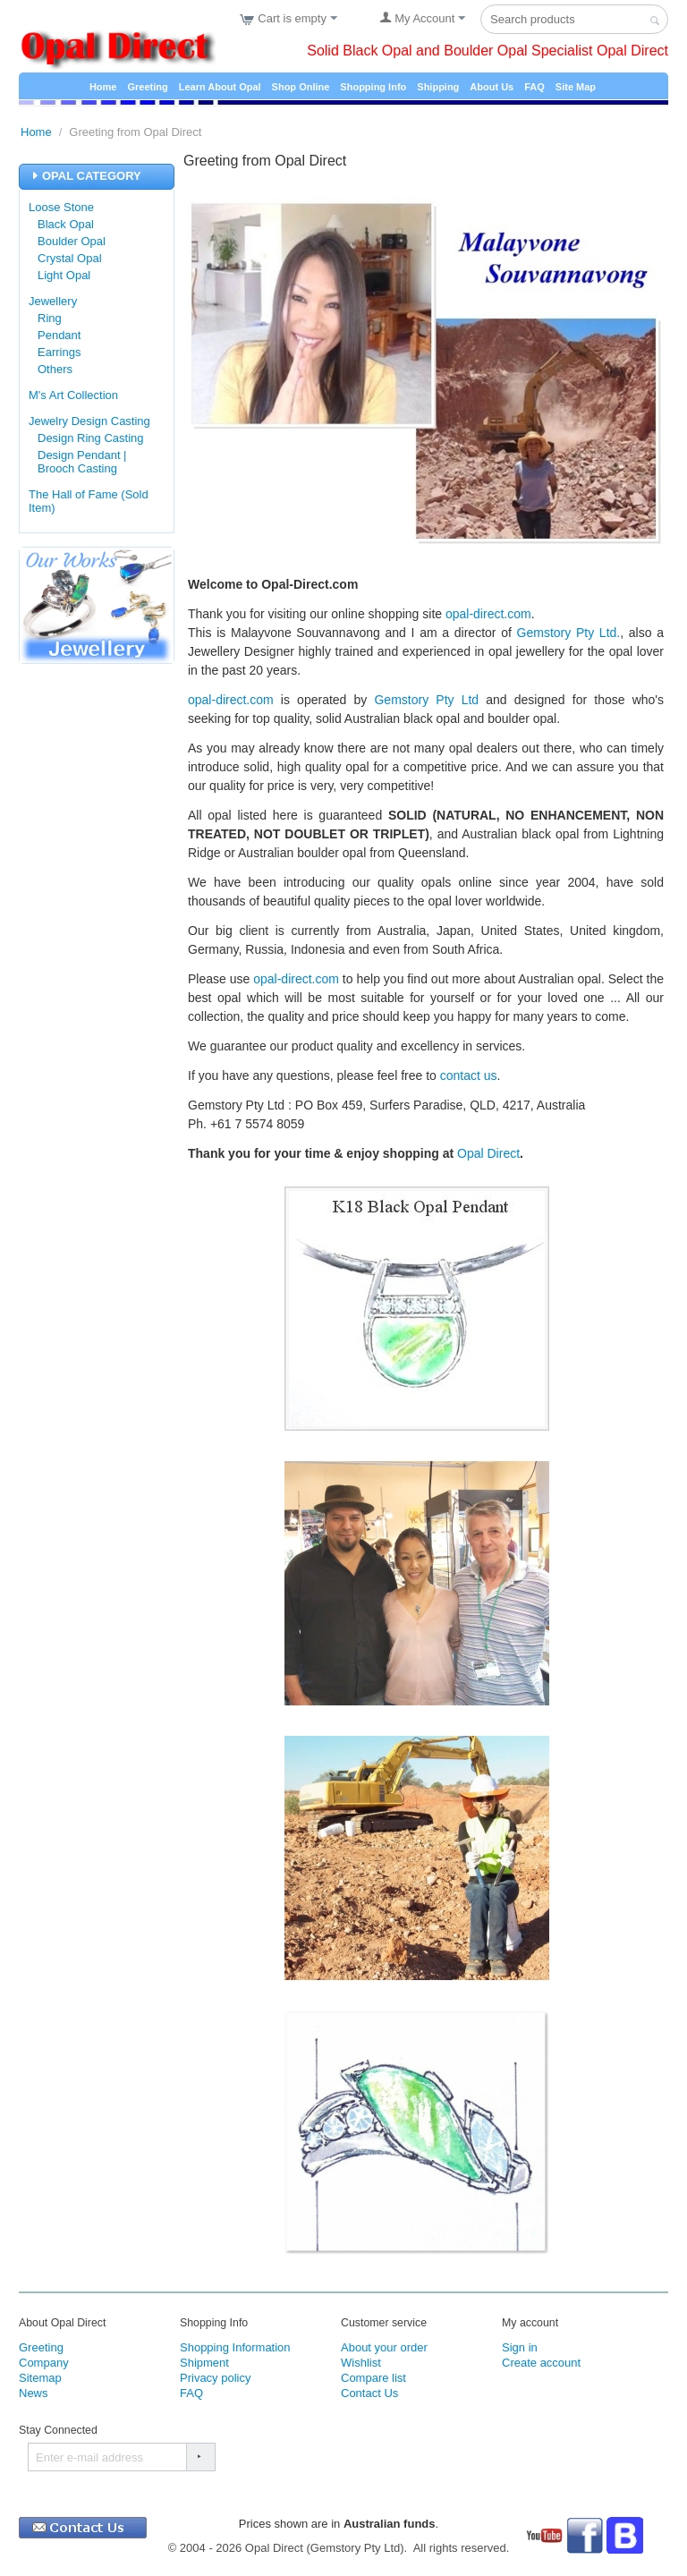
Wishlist (361, 2366)
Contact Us (369, 2396)
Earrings (59, 352)
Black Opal (66, 224)
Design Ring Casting (91, 438)
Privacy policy (215, 2381)
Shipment (204, 2366)
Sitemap (40, 2381)
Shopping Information (235, 2351)
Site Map (576, 86)
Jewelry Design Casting (89, 421)
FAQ (534, 86)
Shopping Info (373, 86)
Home (103, 86)
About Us (491, 86)
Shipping (438, 86)
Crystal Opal (70, 258)
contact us (468, 1075)
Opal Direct (488, 1153)
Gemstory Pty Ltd (426, 700)
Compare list (373, 2381)
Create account (541, 2366)
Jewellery (53, 301)
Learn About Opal (220, 86)
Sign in (520, 2351)
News (33, 2396)
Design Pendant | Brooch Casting (82, 461)
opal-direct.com (488, 614)
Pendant (59, 335)
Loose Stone (61, 207)
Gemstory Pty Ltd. (569, 632)
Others (55, 369)
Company (44, 2366)
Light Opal (64, 275)
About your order (384, 2351)
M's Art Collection (73, 395)
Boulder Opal (72, 241)
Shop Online (301, 86)
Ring (50, 318)
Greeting (147, 86)
